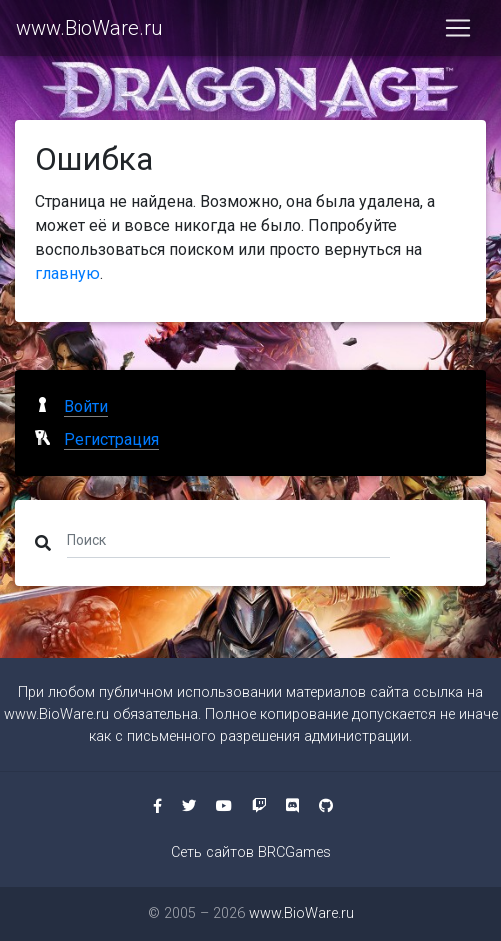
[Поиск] (228, 539)
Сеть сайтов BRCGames (251, 852)
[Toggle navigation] (458, 28)
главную (67, 273)
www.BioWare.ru (89, 28)
